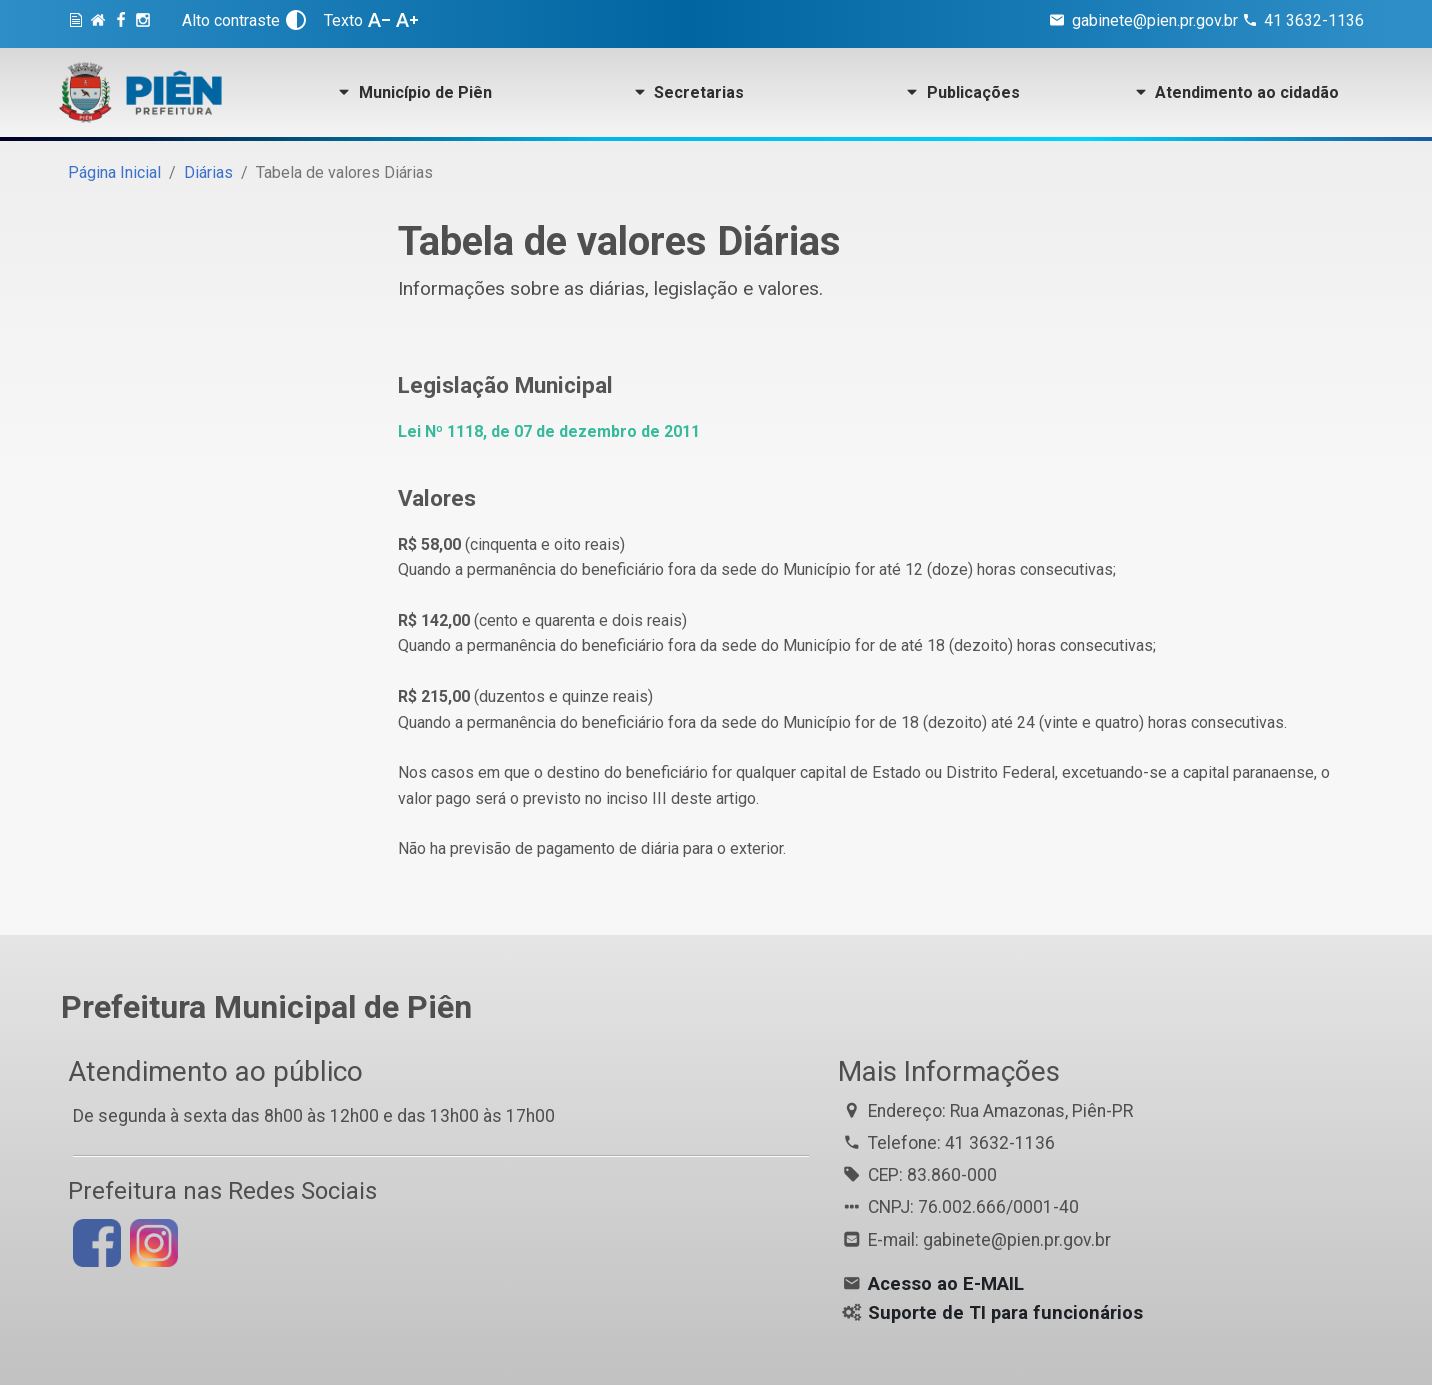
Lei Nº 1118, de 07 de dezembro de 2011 (549, 431)
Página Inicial (114, 172)
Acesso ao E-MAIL (946, 1284)
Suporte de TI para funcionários (1005, 1313)
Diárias (208, 172)
